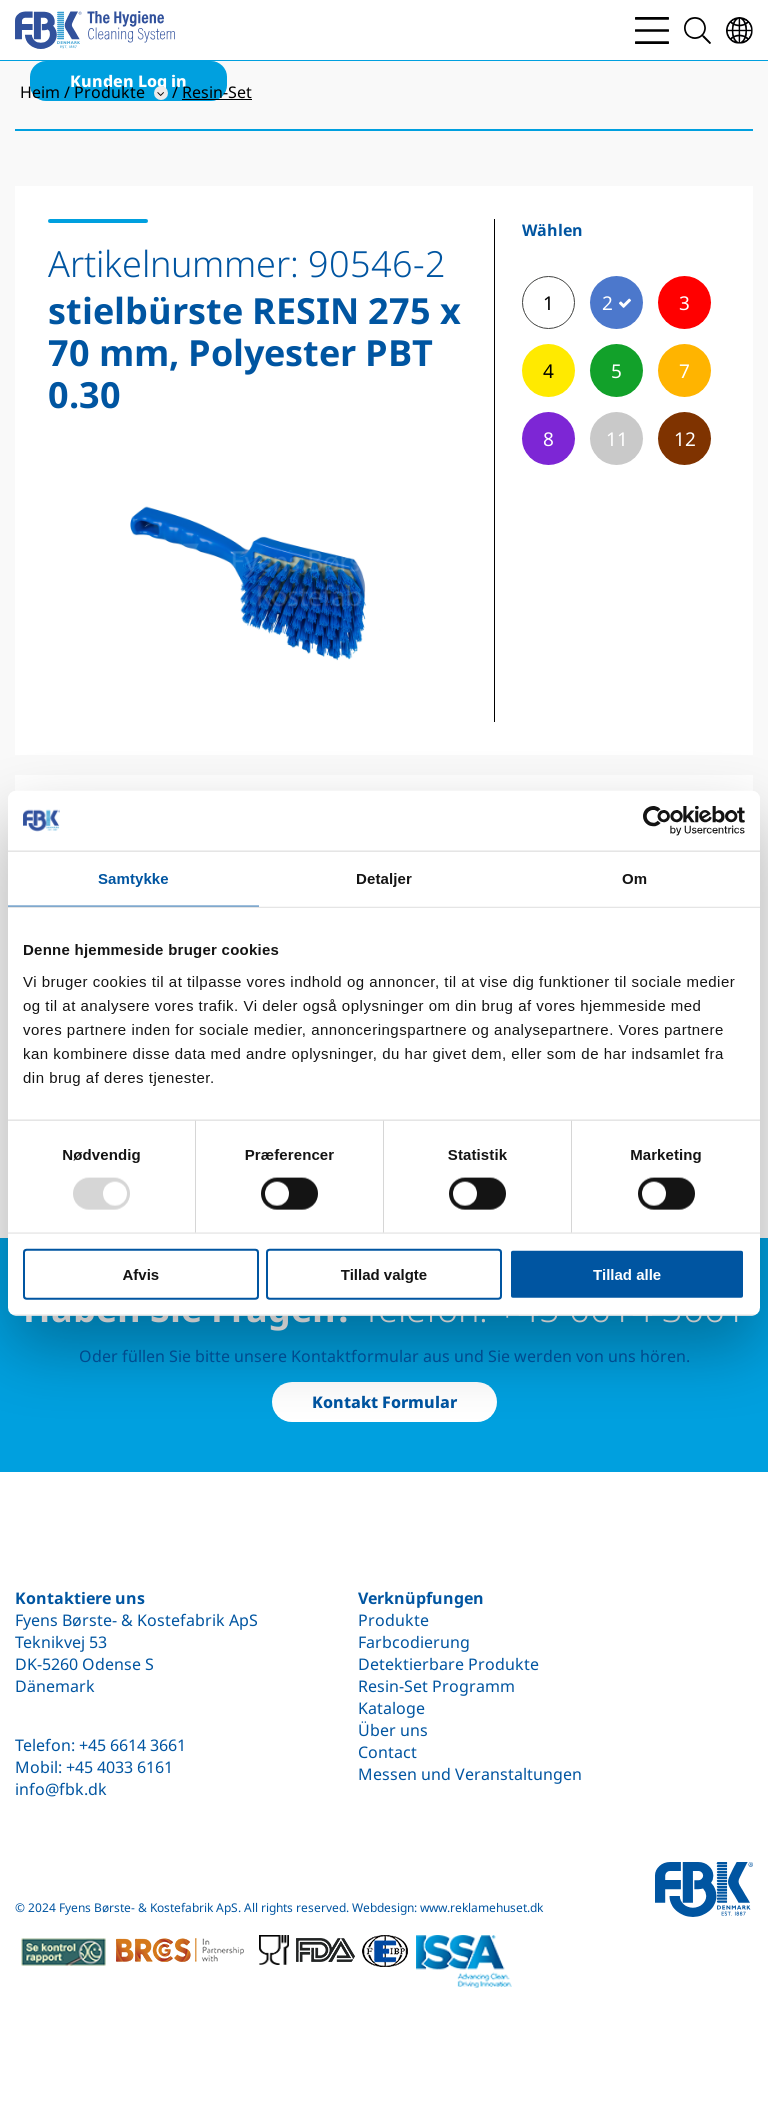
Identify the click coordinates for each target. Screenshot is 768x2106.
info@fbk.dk (61, 1789)
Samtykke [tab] (133, 878)
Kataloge (391, 1708)
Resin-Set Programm (436, 1686)
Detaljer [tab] (384, 878)
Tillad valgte (384, 1273)
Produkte (393, 1620)
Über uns (393, 1730)
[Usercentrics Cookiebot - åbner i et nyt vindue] (657, 821)
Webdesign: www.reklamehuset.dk (447, 1907)
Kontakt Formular (384, 1402)
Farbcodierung (414, 1642)
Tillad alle (627, 1273)
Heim (40, 92)
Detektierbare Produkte (448, 1664)
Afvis (140, 1273)
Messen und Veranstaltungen (470, 1774)
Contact (387, 1752)
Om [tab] (634, 878)
